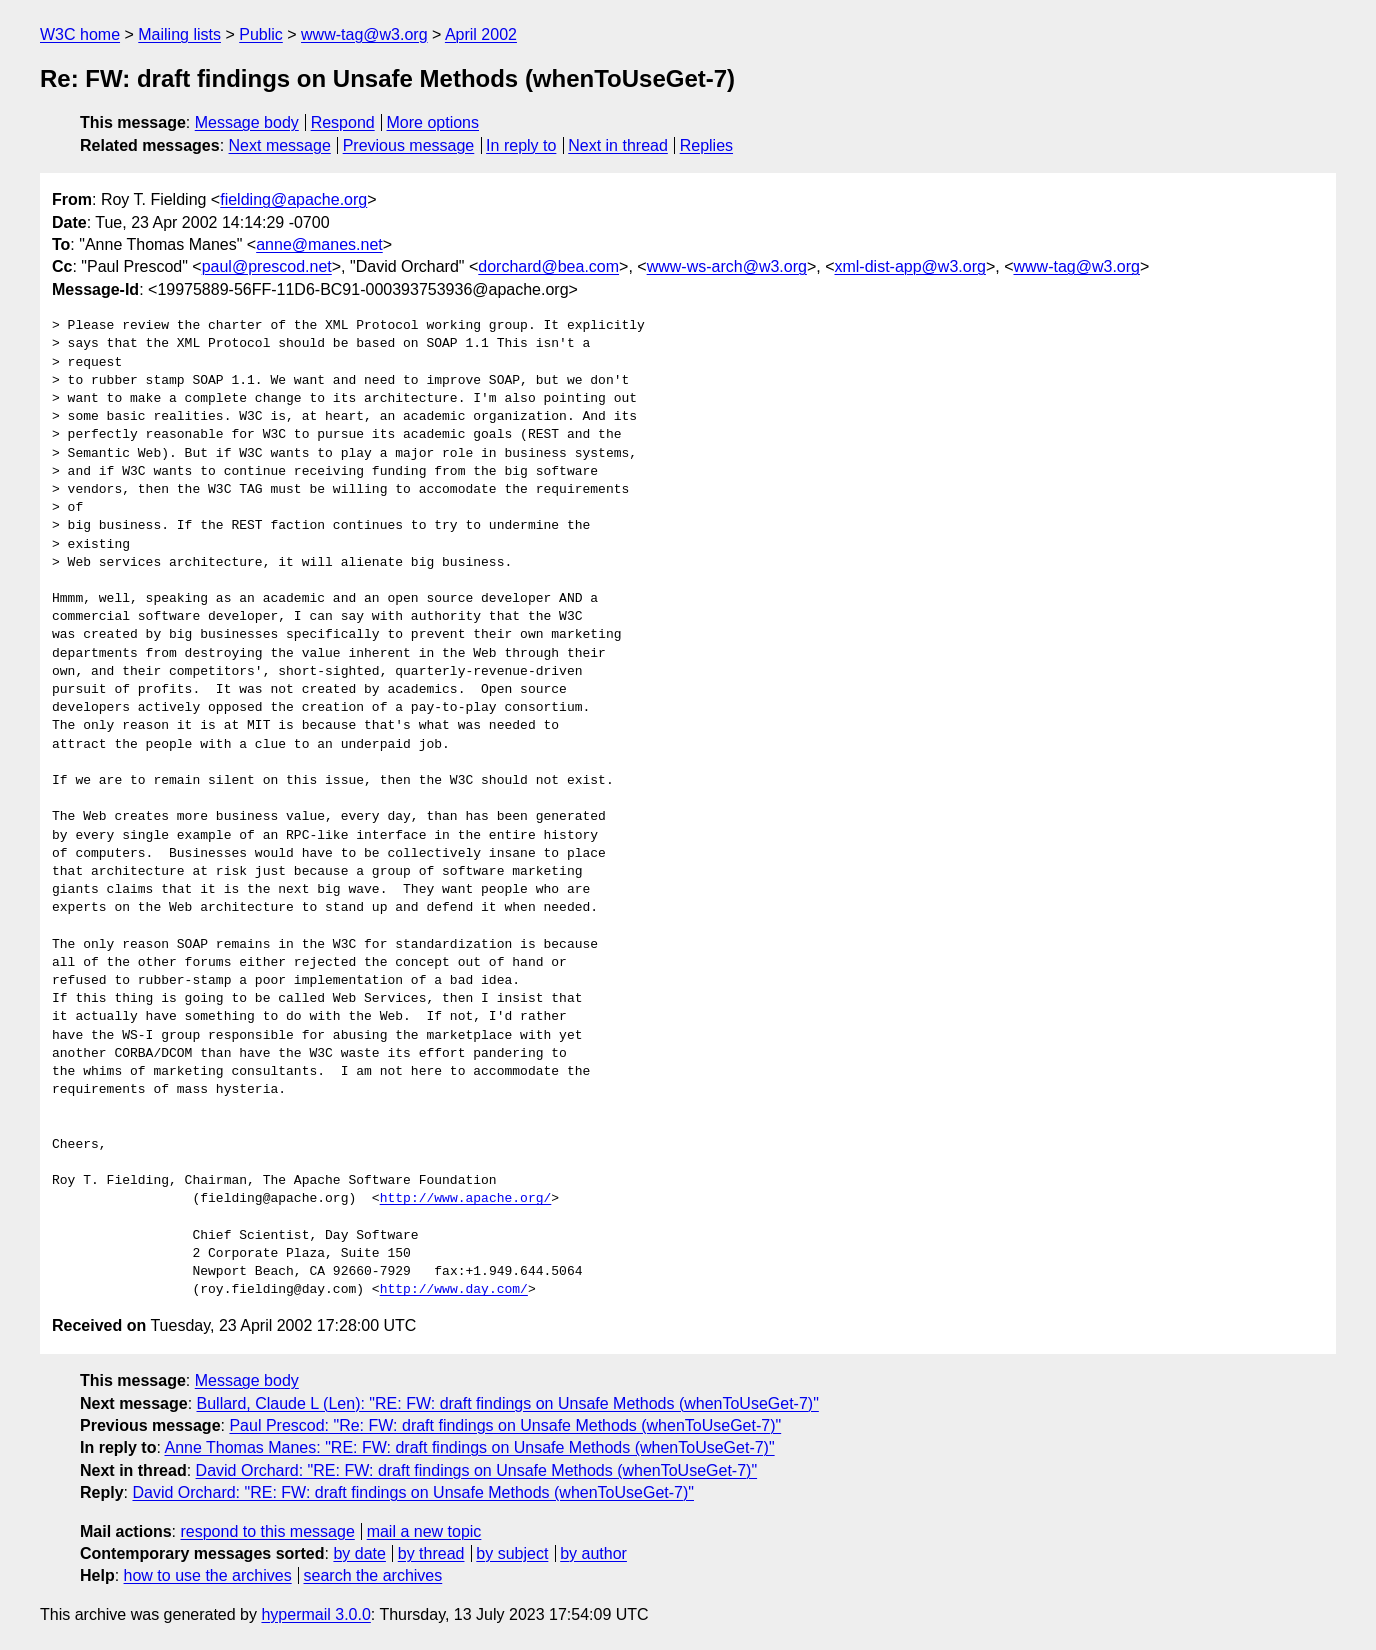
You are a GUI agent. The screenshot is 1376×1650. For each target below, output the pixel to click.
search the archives (373, 1575)
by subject (512, 1553)
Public (261, 34)
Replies (706, 145)
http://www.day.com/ (454, 1290)
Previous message (409, 145)
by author (593, 1553)
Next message (280, 145)
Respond (343, 122)
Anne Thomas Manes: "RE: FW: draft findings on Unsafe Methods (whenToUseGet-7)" (469, 1447)
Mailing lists (179, 34)
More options (433, 122)
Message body (247, 122)
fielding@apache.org (293, 199)
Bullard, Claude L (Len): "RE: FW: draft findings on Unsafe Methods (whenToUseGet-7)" (508, 1403)
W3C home (80, 34)
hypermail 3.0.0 (315, 1614)
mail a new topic (424, 1531)
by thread (431, 1553)
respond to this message (267, 1531)
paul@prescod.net (267, 266)
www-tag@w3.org (364, 34)
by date (359, 1553)
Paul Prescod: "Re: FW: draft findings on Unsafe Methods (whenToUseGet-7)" (505, 1425)
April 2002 (481, 34)
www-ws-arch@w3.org (727, 266)
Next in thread (618, 145)
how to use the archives (208, 1575)
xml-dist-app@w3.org (909, 266)
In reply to (521, 145)
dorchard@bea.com (548, 266)
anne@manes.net (319, 244)
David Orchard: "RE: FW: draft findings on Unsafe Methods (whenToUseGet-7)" (477, 1470)
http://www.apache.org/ (466, 1199)
